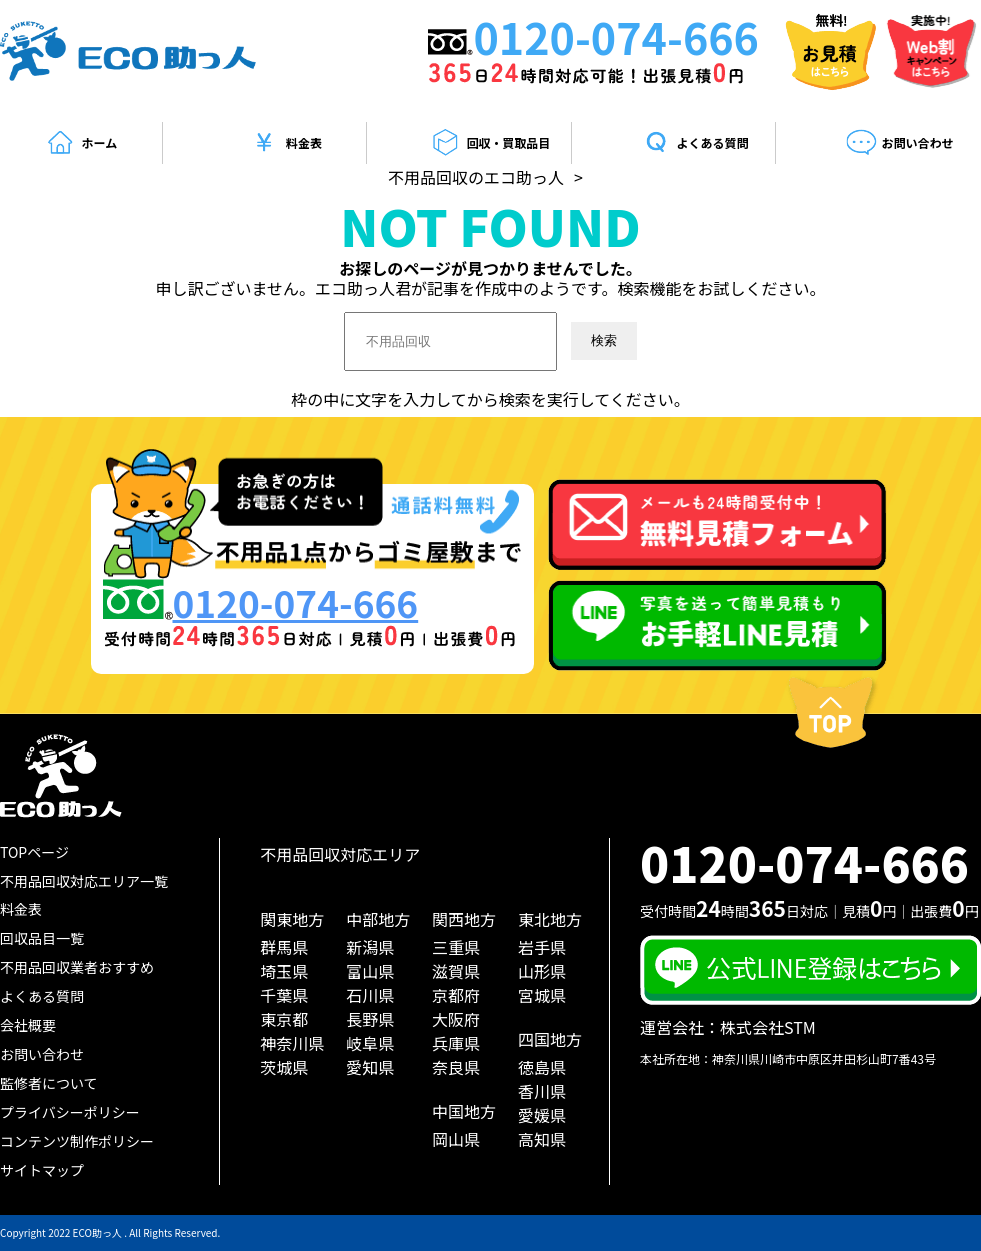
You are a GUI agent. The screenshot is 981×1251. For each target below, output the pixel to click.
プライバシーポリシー (70, 1112)
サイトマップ (42, 1170)
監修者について (49, 1083)
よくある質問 (695, 143)
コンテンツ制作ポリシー (77, 1141)
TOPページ (34, 852)
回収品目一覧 (42, 938)
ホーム (81, 143)
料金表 (285, 143)
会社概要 (28, 1025)
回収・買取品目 (489, 143)
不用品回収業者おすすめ (77, 967)
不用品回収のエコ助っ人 (476, 177)
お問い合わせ (900, 143)
